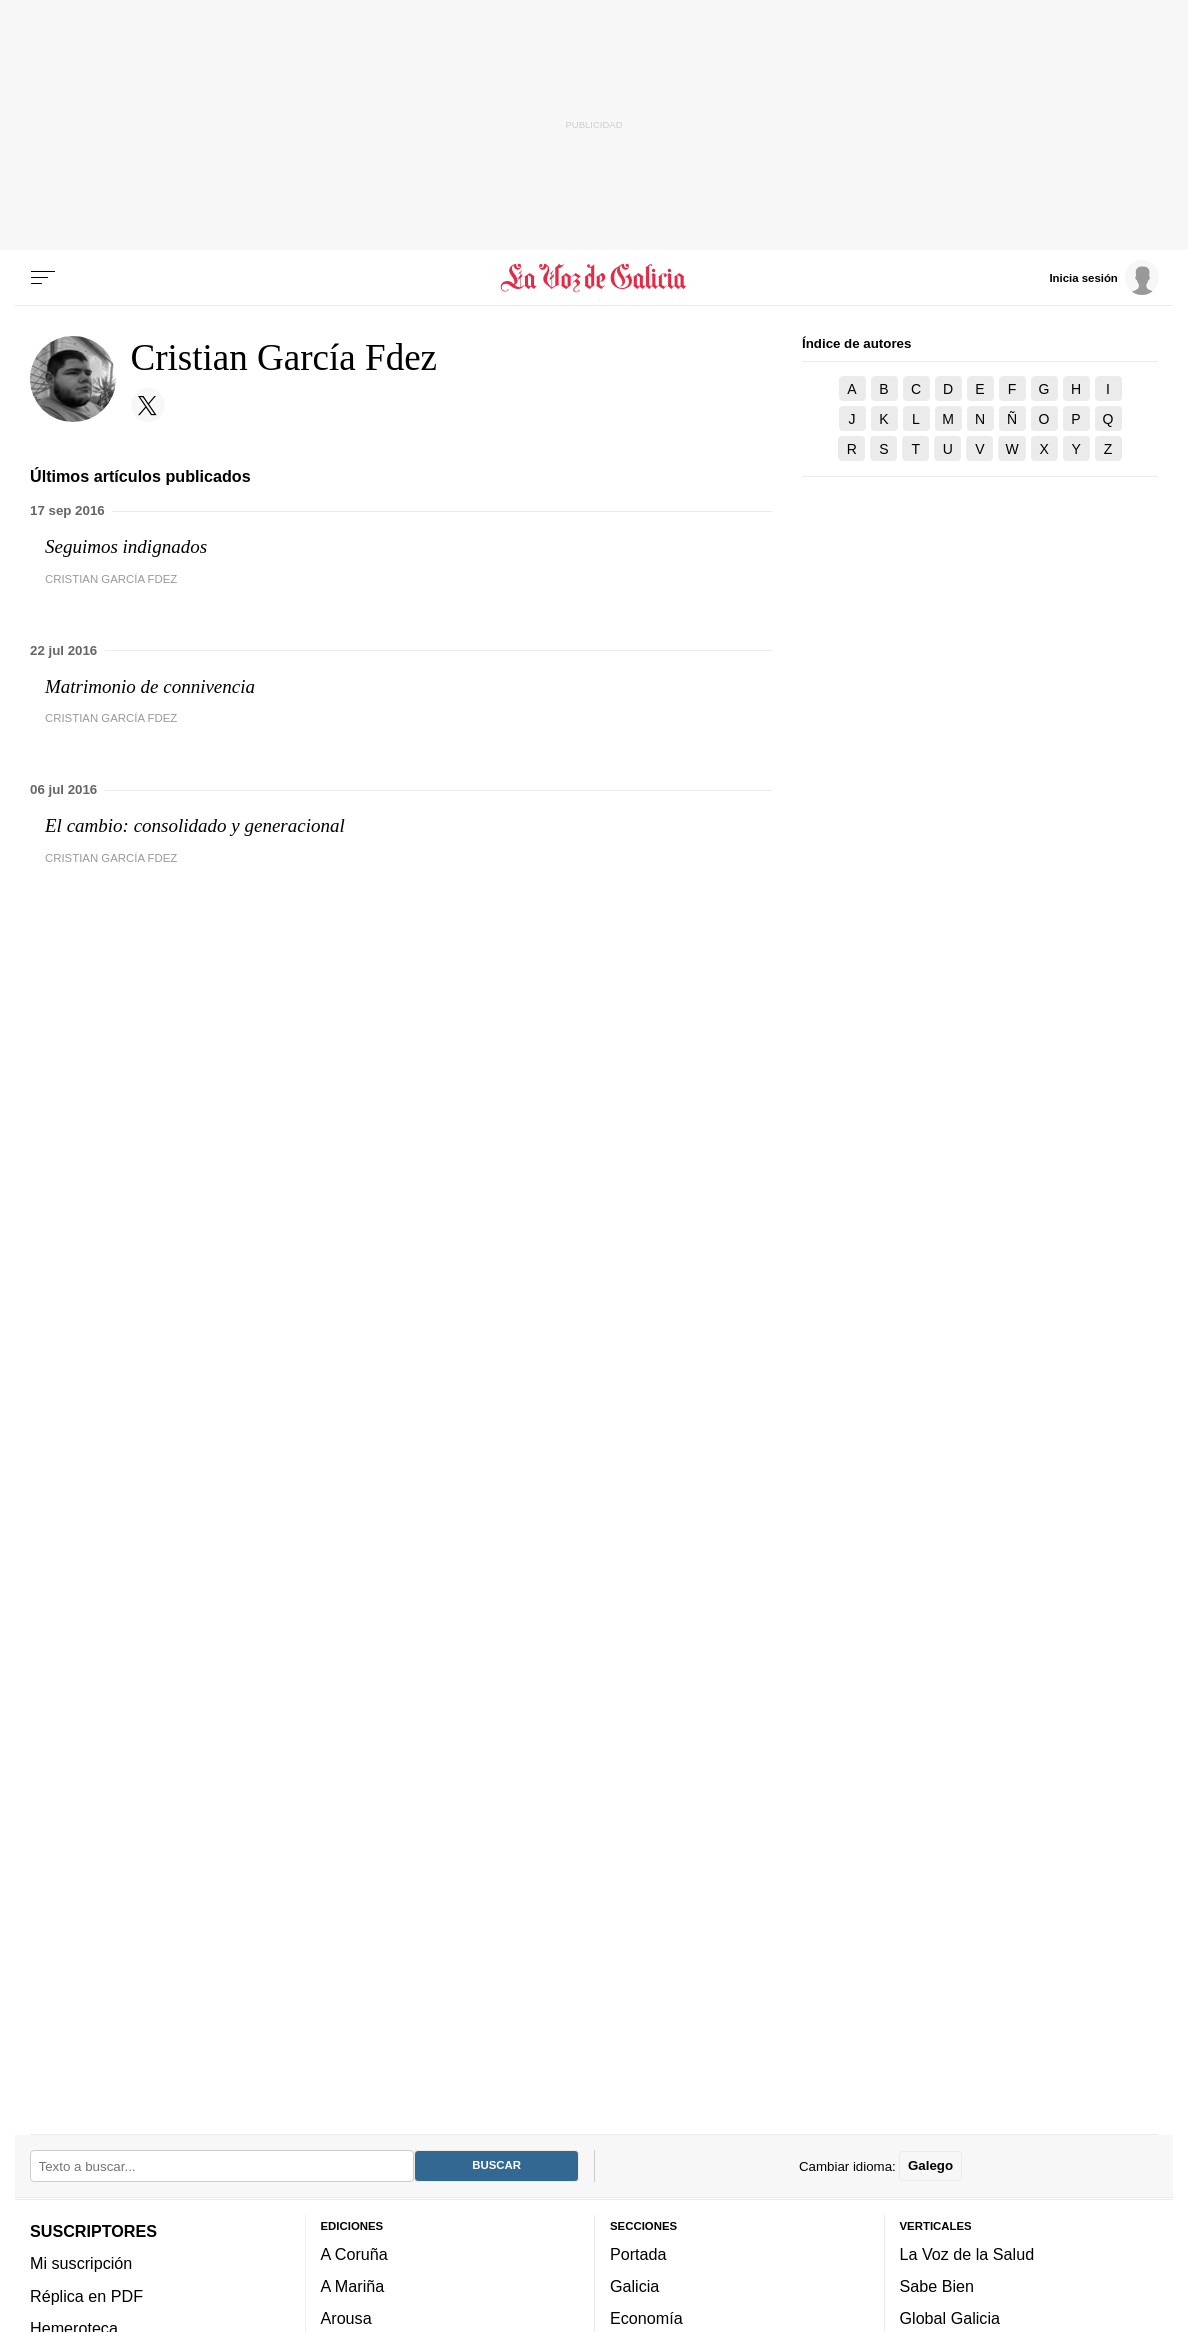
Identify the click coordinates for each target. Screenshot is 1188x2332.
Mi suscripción (81, 2263)
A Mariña (353, 2286)
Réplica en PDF (86, 2296)
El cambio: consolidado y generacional (195, 825)
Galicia (634, 2286)
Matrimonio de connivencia (150, 686)
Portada (638, 2254)
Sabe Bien (937, 2286)
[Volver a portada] (594, 278)
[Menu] (43, 278)
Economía (646, 2318)
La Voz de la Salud (967, 2254)
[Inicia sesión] (1104, 277)
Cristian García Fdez (111, 579)
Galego (930, 2165)
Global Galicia (950, 2318)
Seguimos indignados (126, 546)
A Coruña (354, 2254)
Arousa (346, 2318)
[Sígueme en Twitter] (148, 405)
